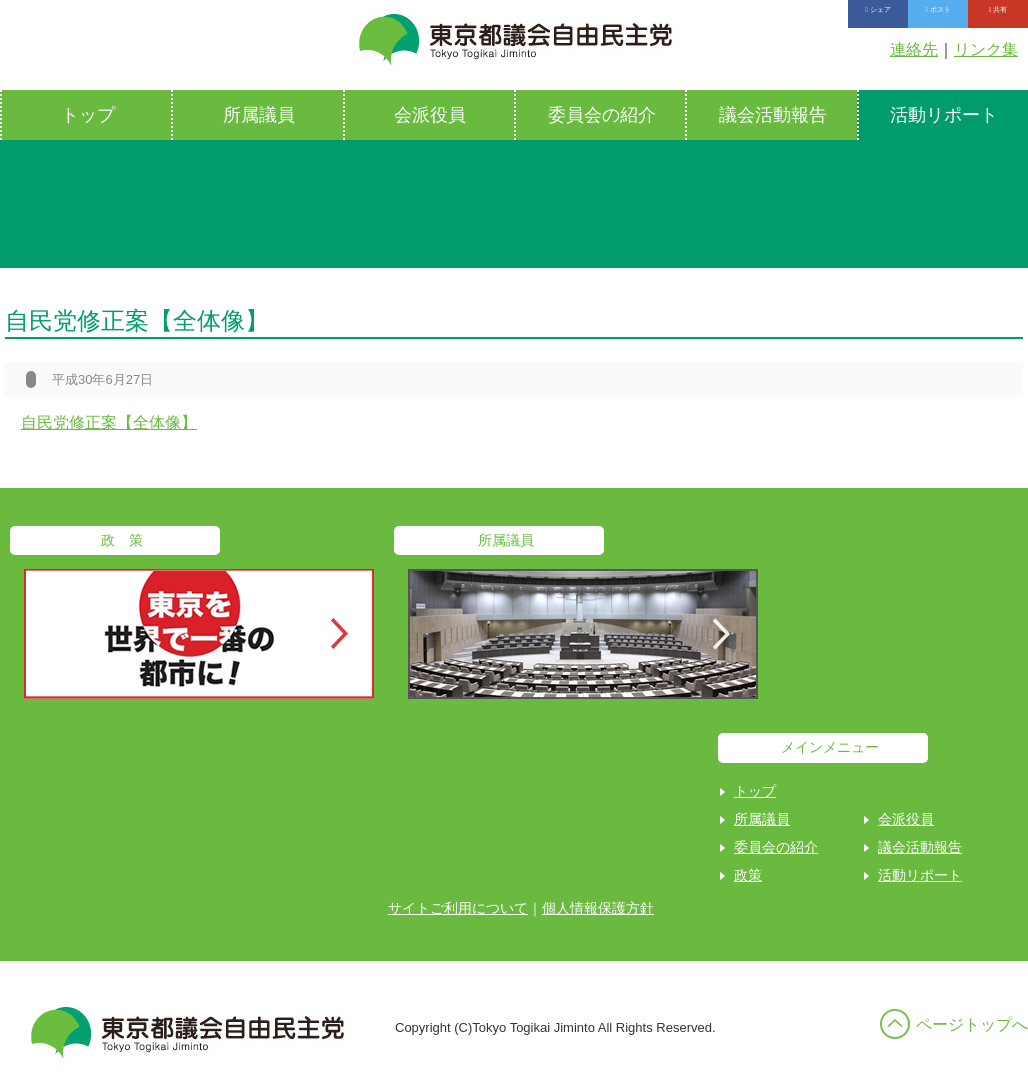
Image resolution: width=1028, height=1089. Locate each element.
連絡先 (914, 49)
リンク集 (986, 49)
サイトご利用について (458, 908)
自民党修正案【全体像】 (109, 422)
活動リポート (920, 875)
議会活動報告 (773, 115)
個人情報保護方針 (598, 908)
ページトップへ (972, 1024)
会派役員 (430, 115)
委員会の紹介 (602, 115)
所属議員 (259, 115)
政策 (748, 875)
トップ (88, 115)
